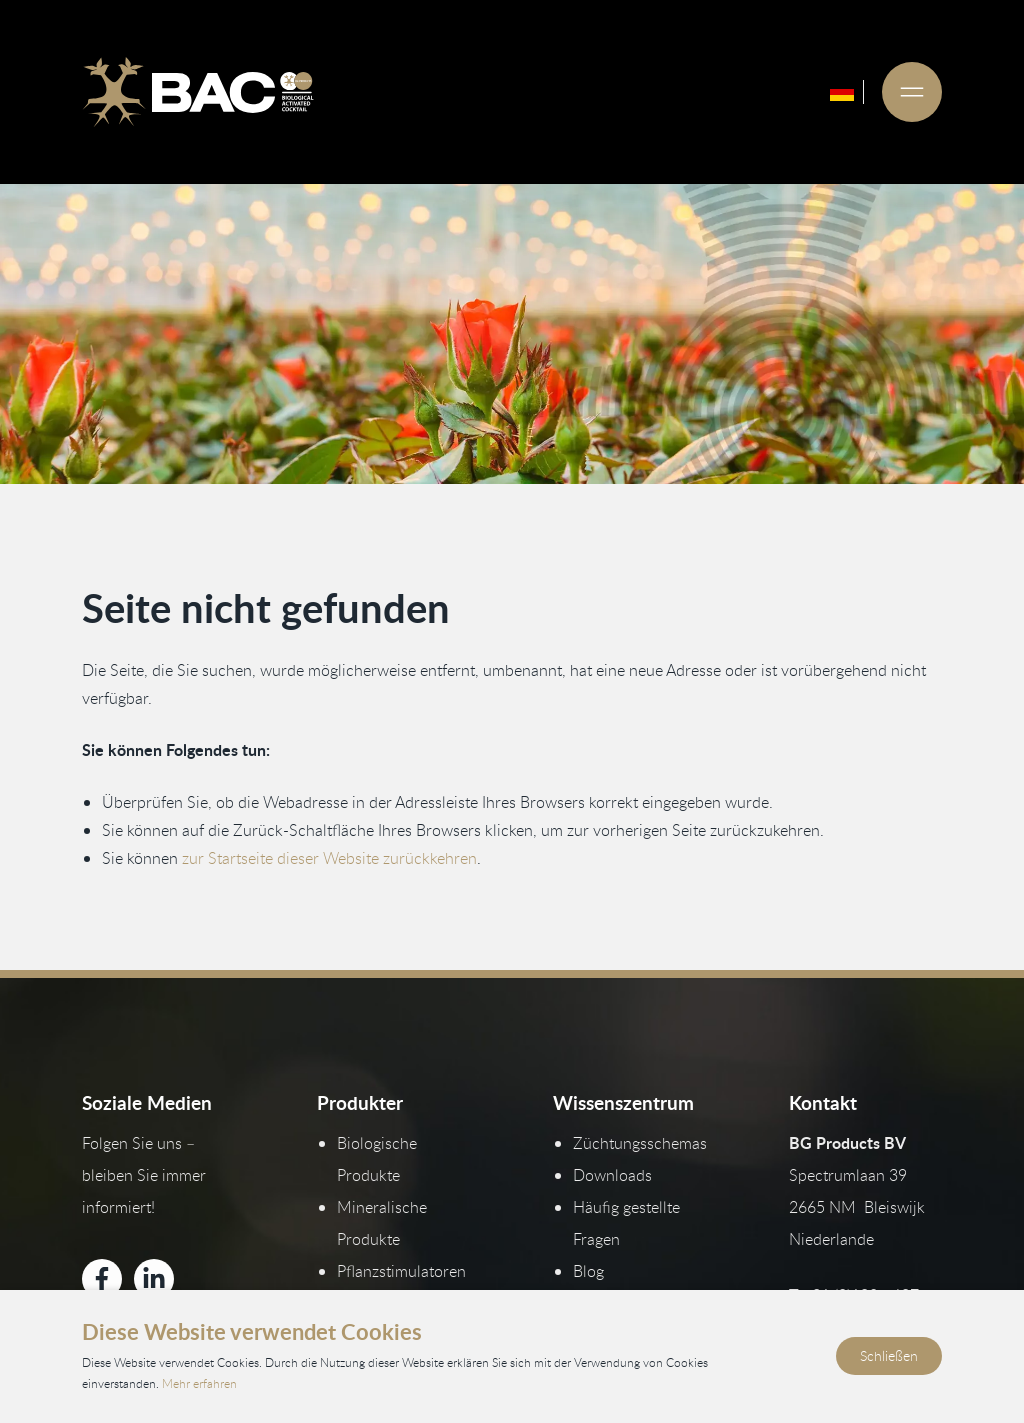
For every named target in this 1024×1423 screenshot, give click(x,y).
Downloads (612, 1175)
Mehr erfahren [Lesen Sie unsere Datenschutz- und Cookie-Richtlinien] (199, 1384)
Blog (588, 1271)
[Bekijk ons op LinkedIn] (154, 1279)
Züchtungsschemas (640, 1143)
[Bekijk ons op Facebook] (102, 1279)
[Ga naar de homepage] (198, 92)
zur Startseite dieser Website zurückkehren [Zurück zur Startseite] (329, 858)
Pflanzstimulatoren (401, 1271)
